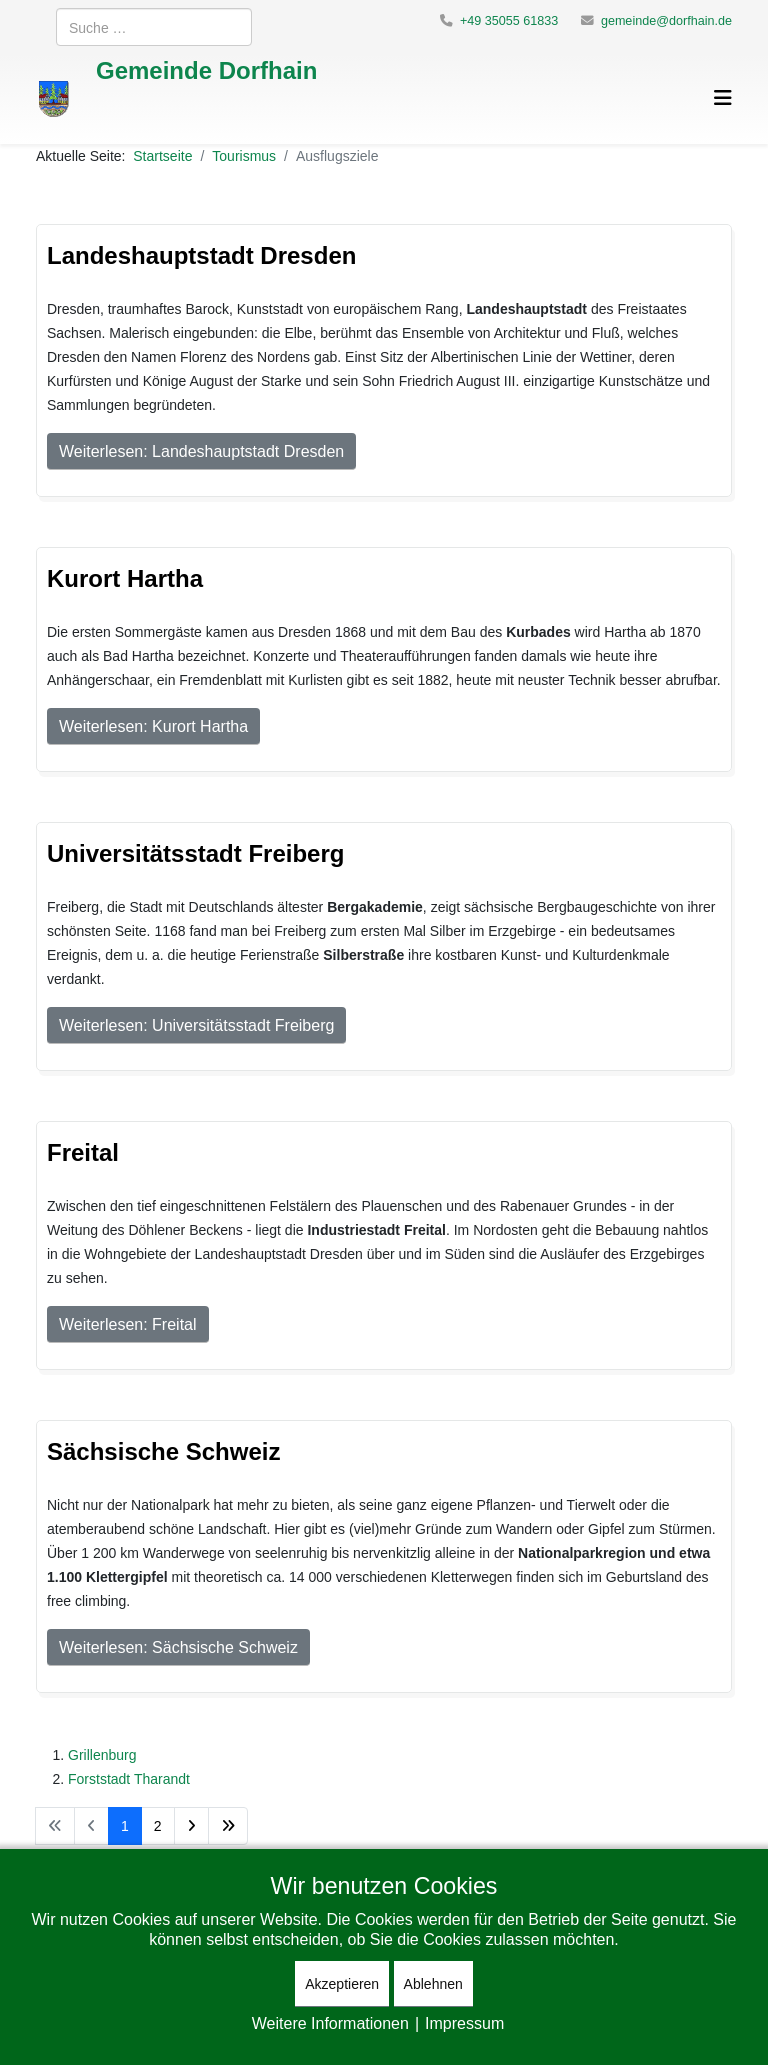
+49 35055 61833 (509, 20)
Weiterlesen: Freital (128, 1324)
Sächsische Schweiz (163, 1450)
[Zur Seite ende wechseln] (228, 1826)
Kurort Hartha (125, 577)
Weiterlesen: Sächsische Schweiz (178, 1647)
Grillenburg (102, 1754)
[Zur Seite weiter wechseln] (191, 1826)
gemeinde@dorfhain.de (666, 20)
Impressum (464, 2023)
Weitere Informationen (330, 2023)
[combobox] (154, 27)
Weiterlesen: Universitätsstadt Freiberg (196, 1025)
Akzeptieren (342, 1983)
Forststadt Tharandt (129, 1778)
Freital (83, 1151)
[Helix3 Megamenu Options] (723, 97)
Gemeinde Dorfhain (206, 69)
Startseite (162, 155)
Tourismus (244, 155)
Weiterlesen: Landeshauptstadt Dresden (201, 451)
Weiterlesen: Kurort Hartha (153, 726)
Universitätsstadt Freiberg (195, 852)
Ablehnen (433, 1983)
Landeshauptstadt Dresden (201, 254)
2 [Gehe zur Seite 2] (158, 1825)
